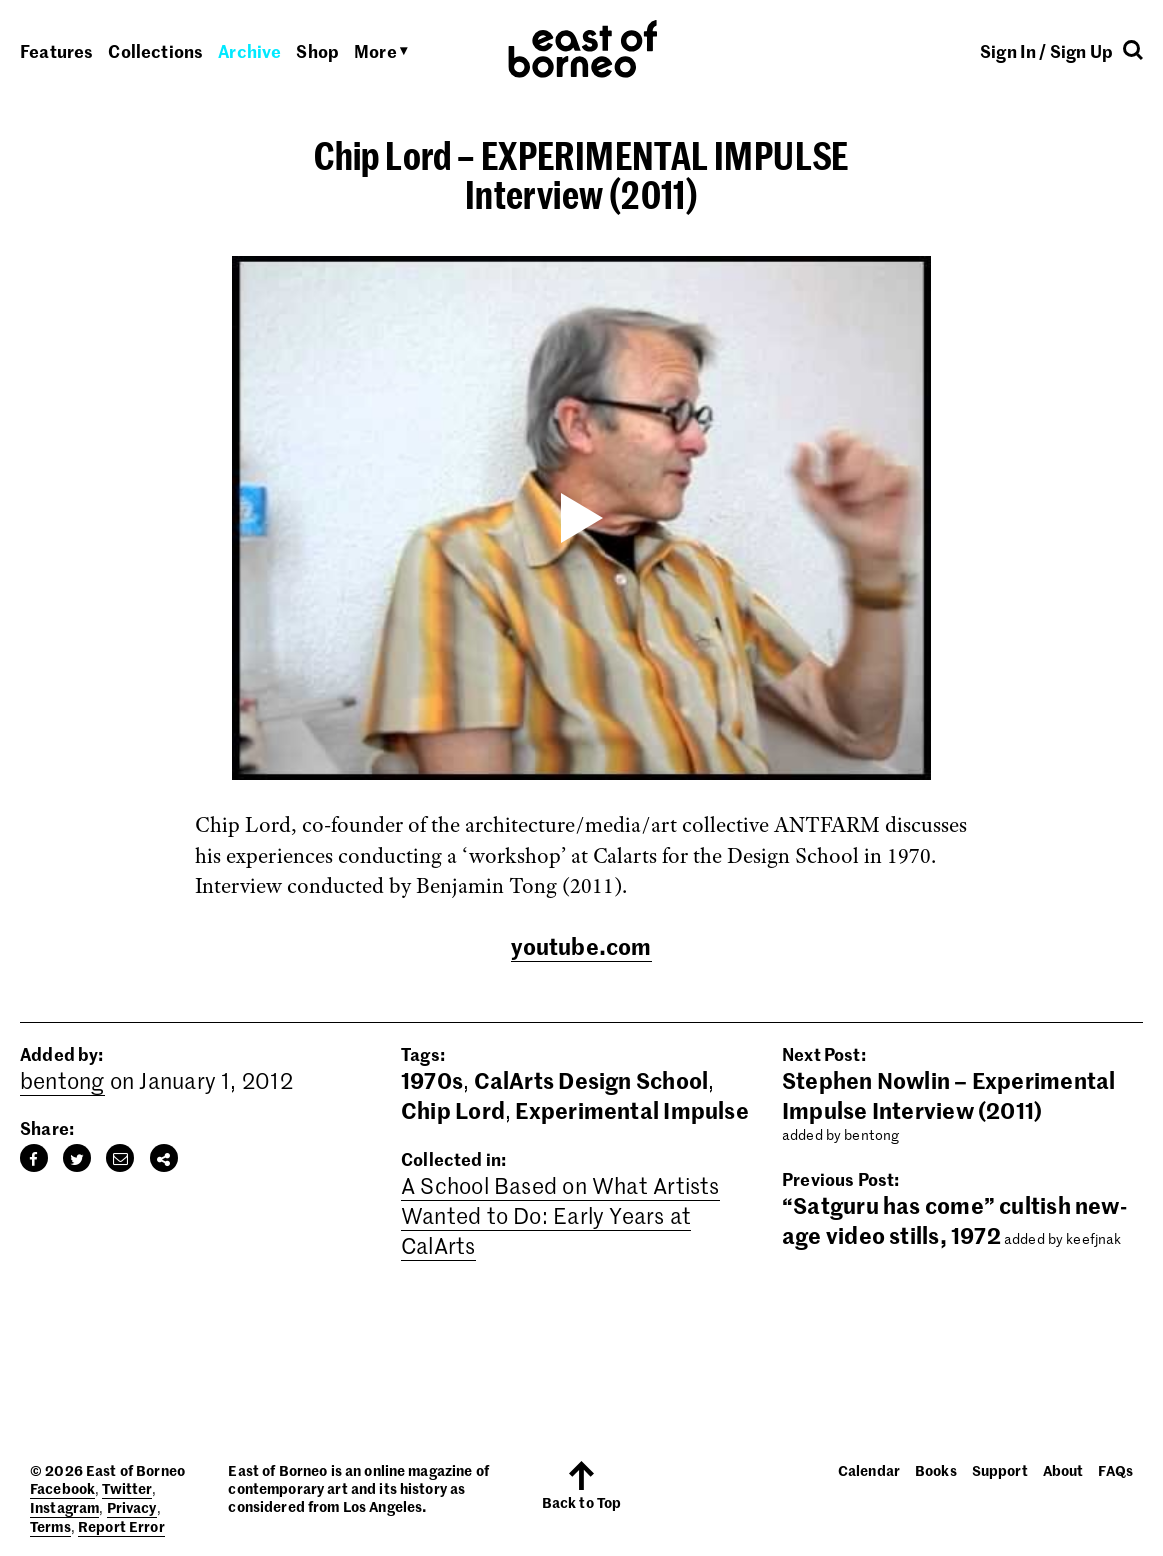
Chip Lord (453, 1110)
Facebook (62, 1488)
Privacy (132, 1507)
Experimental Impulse (631, 1110)
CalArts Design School (591, 1080)
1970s (432, 1080)
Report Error (121, 1526)
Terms (50, 1526)
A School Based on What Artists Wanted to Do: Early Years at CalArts (560, 1215)
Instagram (64, 1507)
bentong (62, 1080)
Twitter (127, 1488)
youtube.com (581, 946)
